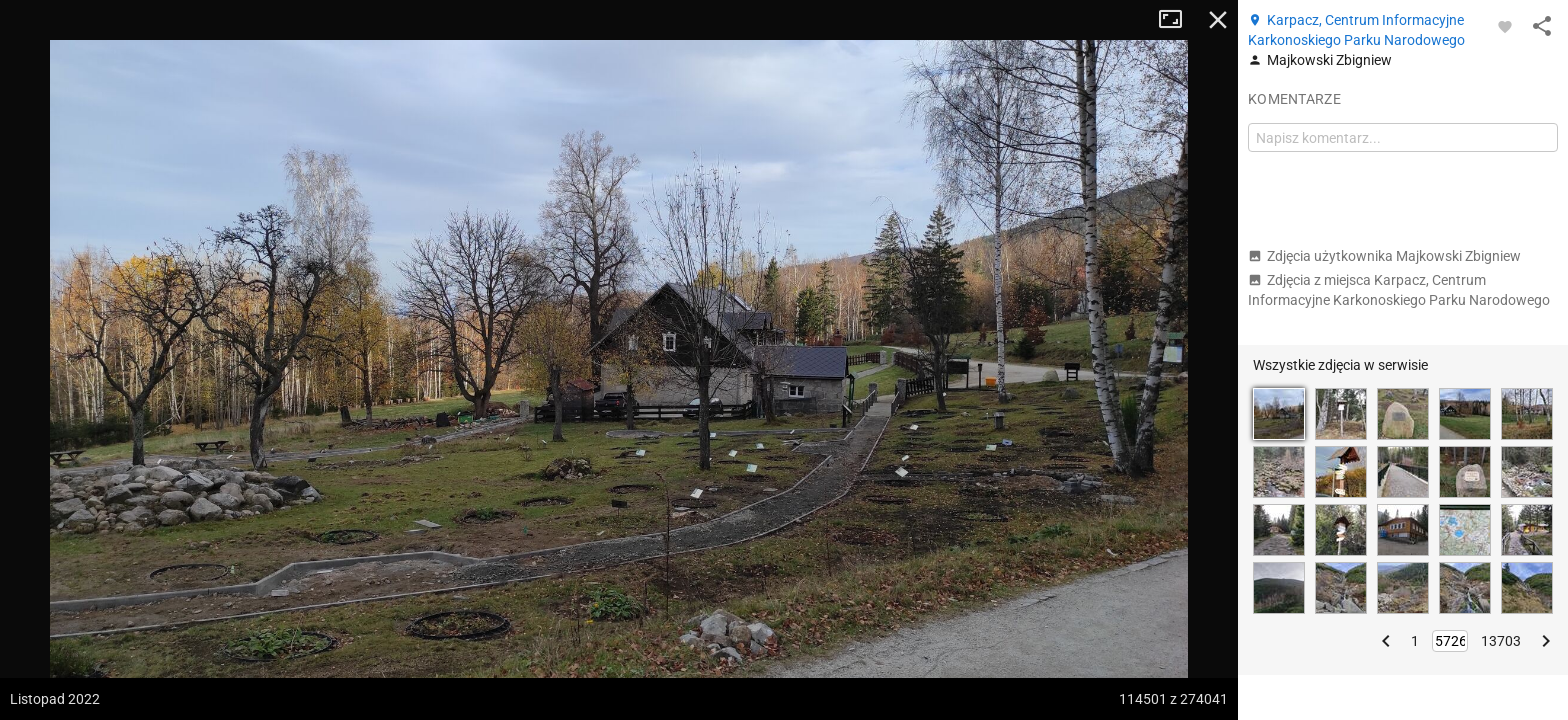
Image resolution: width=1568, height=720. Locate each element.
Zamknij (1218, 20)
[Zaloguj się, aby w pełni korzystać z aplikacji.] (1505, 26)
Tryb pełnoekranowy (1178, 20)
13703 (1501, 641)
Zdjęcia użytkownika (1384, 256)
